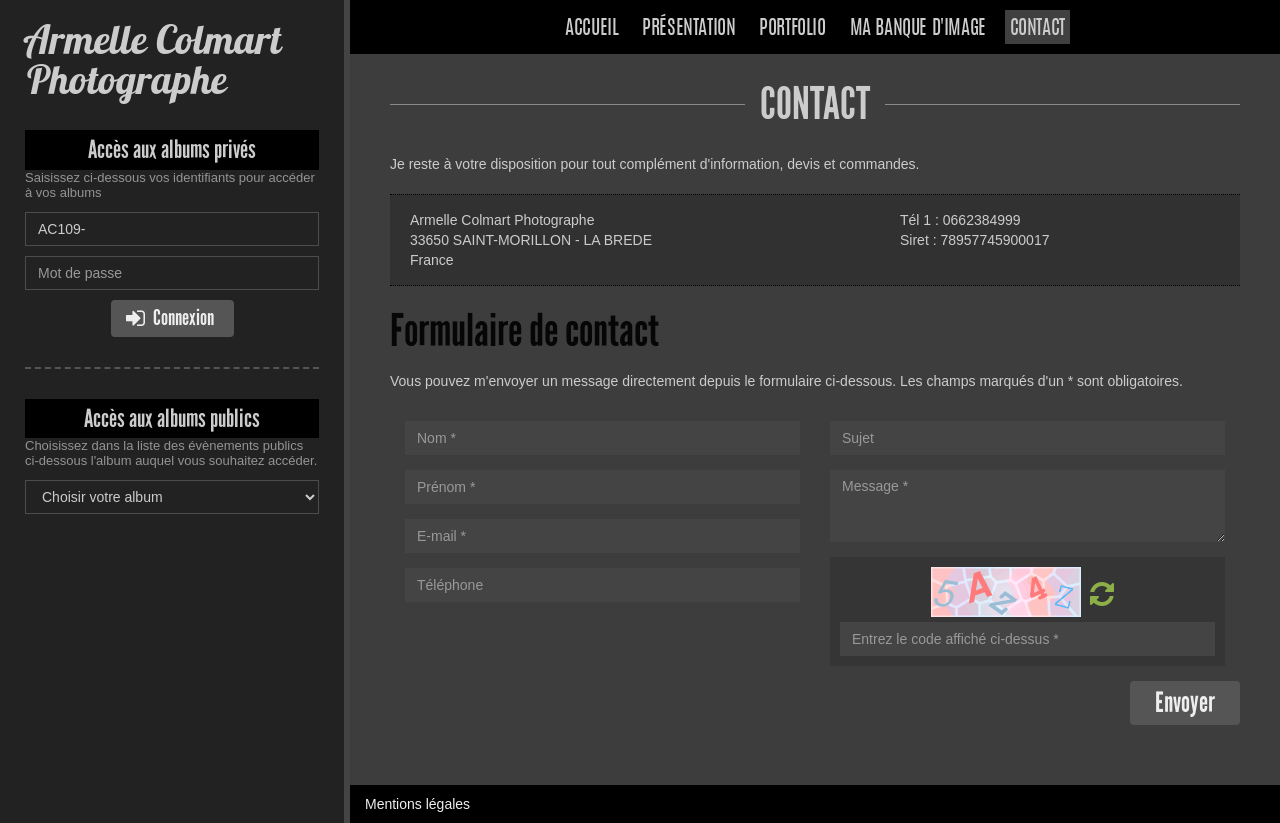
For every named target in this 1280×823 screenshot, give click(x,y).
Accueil (591, 29)
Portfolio (792, 29)
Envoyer (1185, 702)
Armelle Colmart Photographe (153, 59)
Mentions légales (417, 804)
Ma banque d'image (918, 29)
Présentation (688, 29)
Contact (1037, 29)
